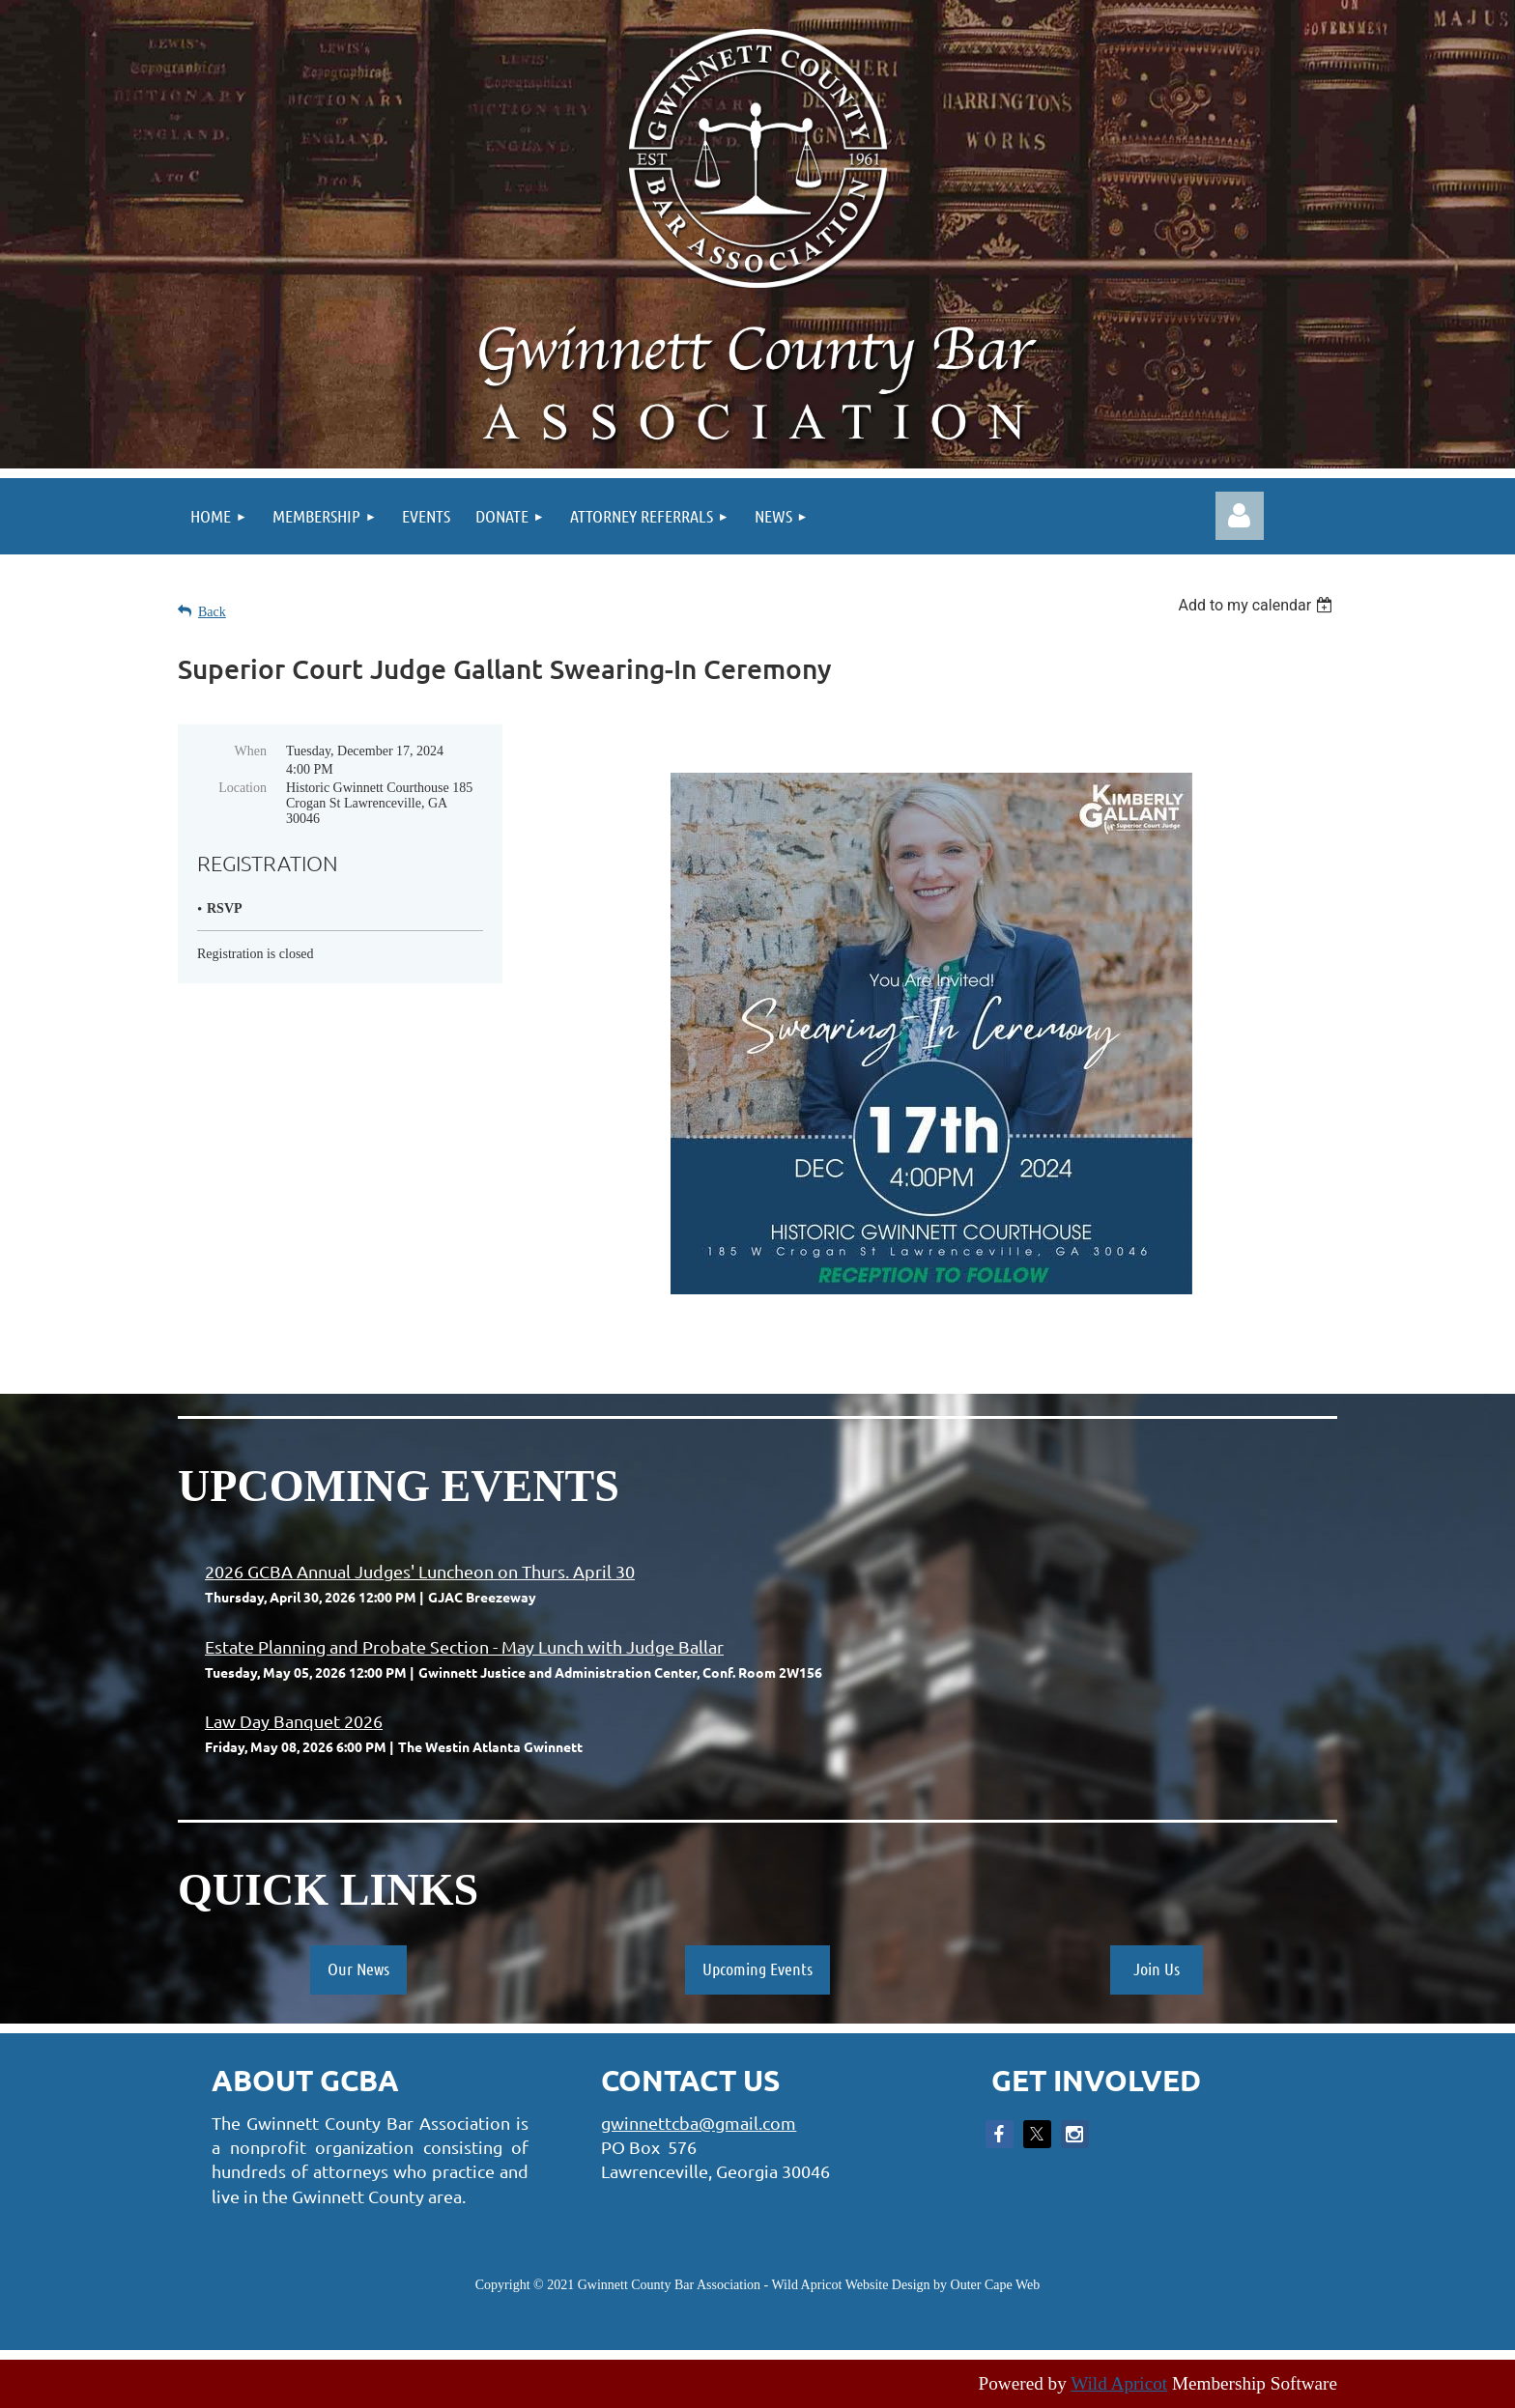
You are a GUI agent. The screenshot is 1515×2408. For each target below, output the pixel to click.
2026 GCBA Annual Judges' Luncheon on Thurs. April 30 (420, 1571)
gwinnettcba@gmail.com (698, 2122)
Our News (358, 1968)
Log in (1239, 516)
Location (242, 787)
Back (212, 612)
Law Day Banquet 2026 (294, 1721)
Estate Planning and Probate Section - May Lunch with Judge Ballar (464, 1646)
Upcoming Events (757, 1968)
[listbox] (1257, 605)
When (251, 751)
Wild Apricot (1119, 2383)
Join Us (1156, 1968)
